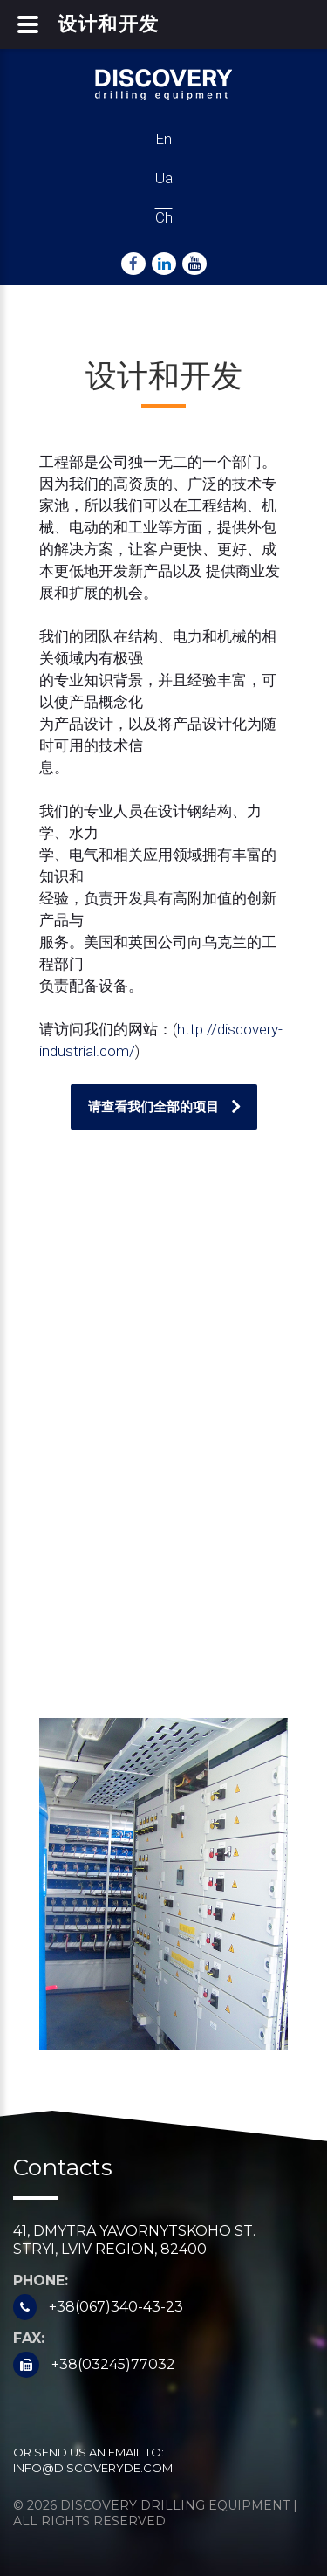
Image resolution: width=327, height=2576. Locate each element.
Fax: (28, 2338)
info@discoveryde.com (93, 2468)
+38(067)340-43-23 (116, 2306)
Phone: (40, 2280)
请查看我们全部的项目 (153, 1106)
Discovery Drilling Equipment (175, 2505)
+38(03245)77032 (113, 2364)
